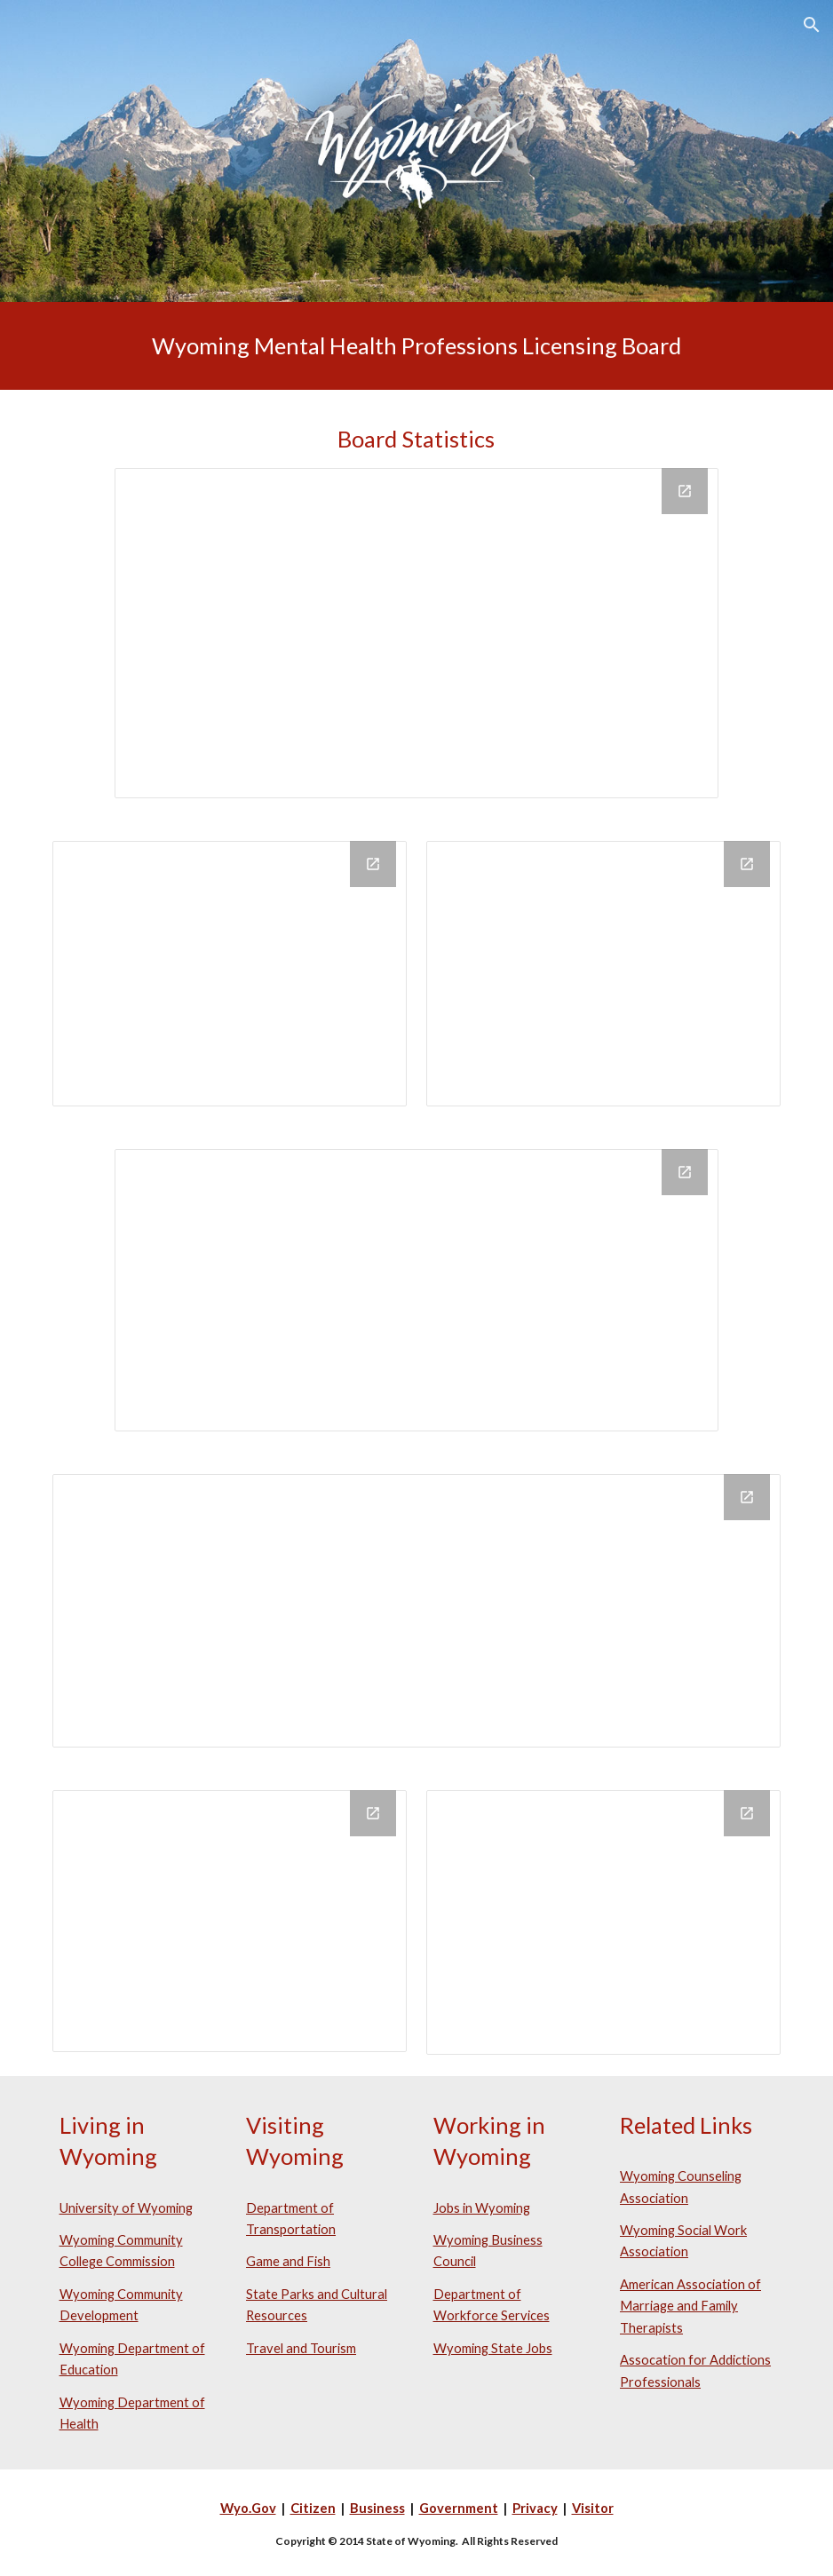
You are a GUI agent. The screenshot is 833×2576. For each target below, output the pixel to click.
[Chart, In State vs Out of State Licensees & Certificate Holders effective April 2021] (417, 1290)
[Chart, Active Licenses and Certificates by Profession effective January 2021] (417, 633)
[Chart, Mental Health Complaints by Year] (603, 1922)
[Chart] (416, 1611)
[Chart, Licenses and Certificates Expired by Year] (603, 973)
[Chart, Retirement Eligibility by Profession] (230, 1921)
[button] (811, 25)
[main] (416, 346)
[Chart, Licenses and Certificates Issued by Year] (230, 973)
